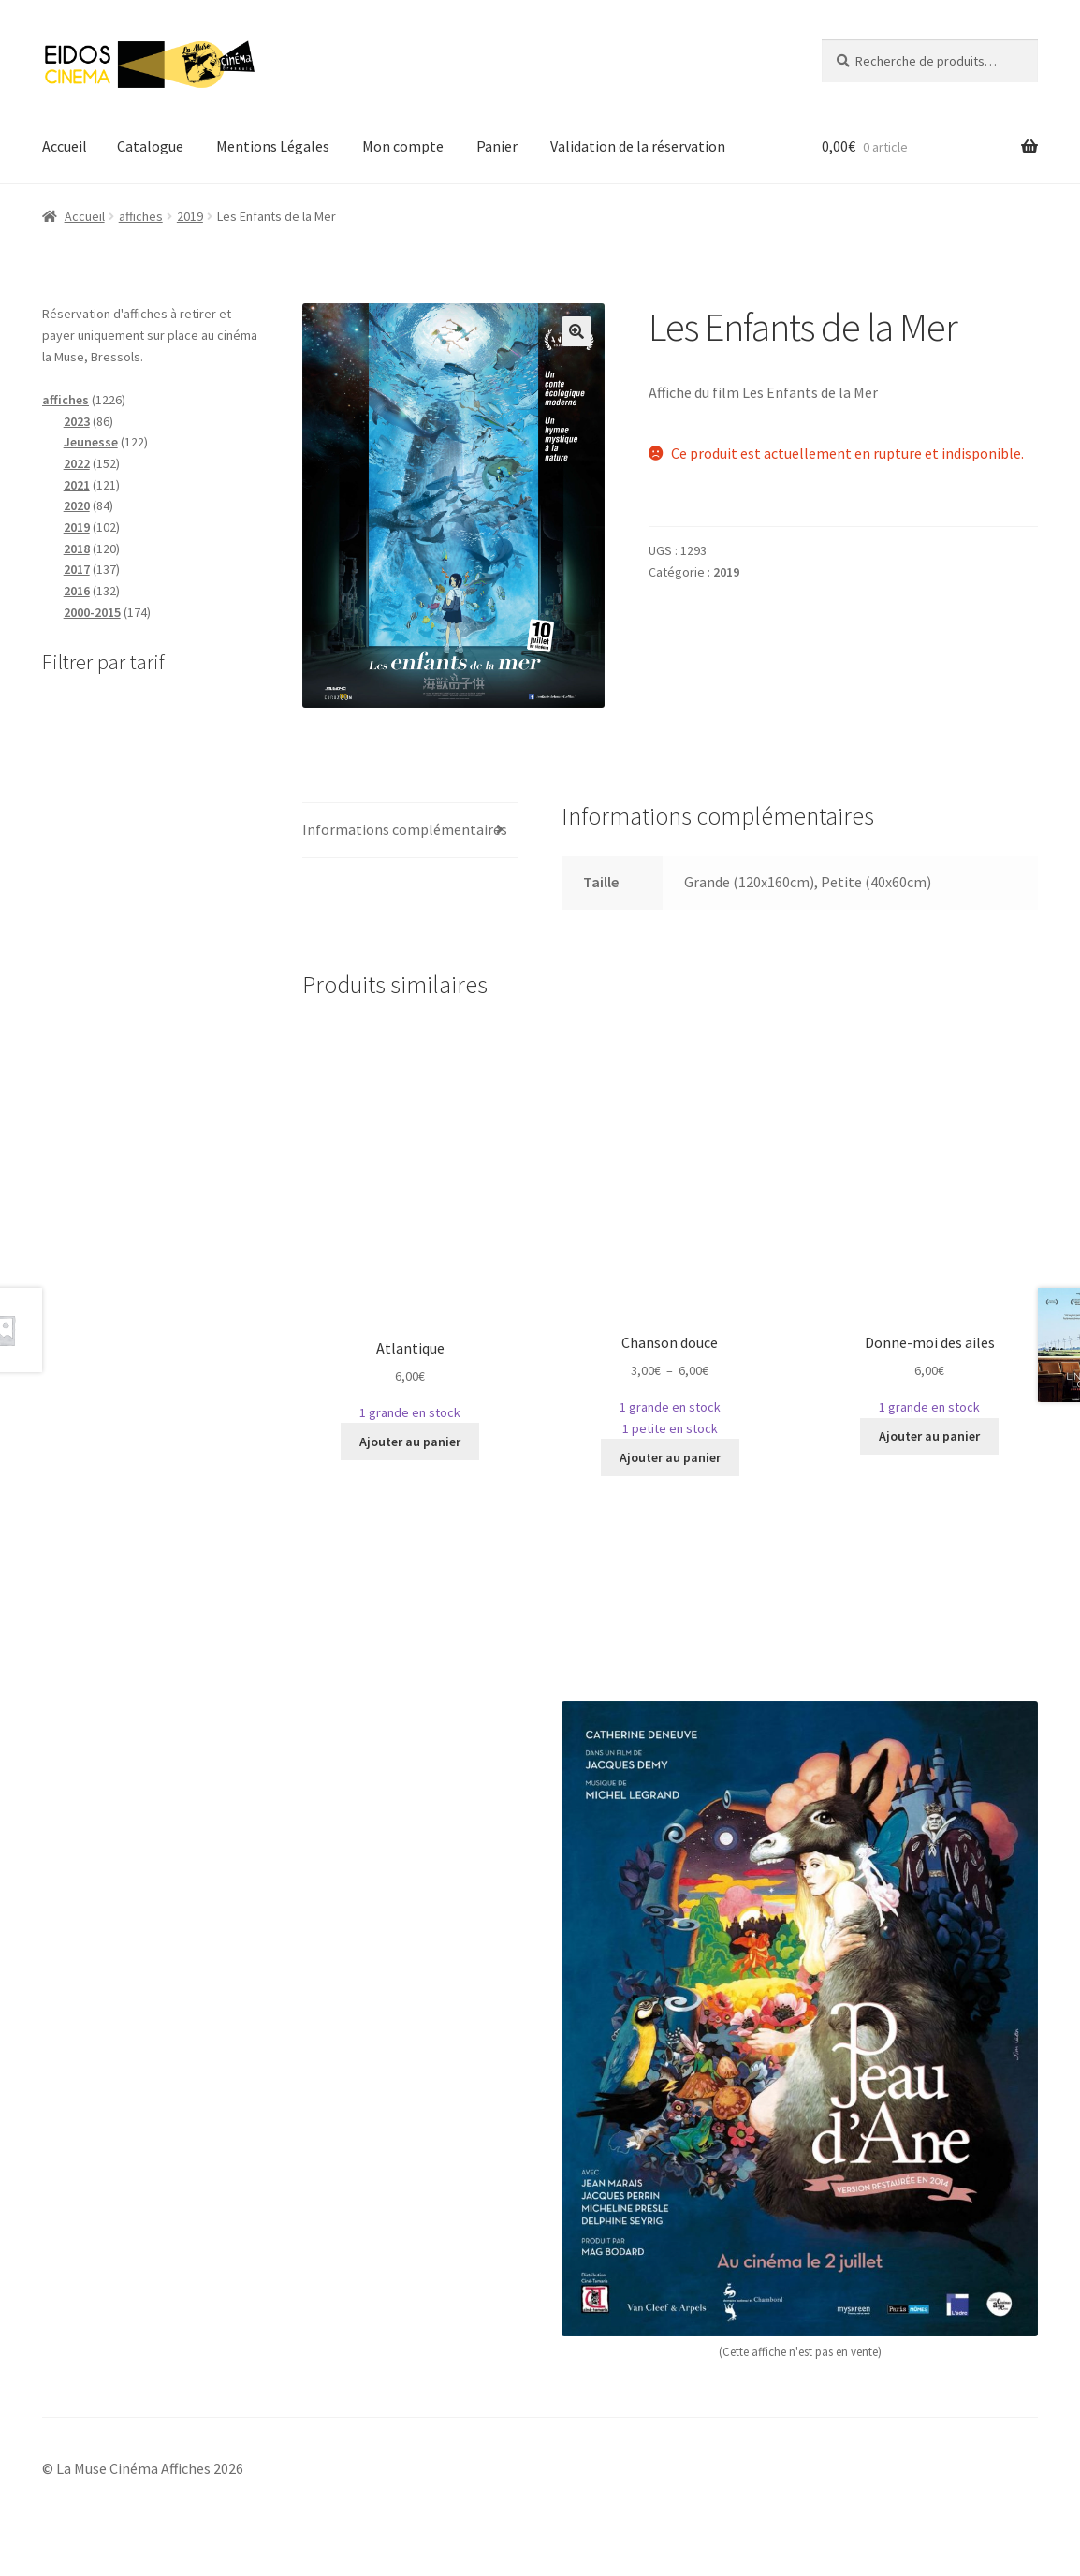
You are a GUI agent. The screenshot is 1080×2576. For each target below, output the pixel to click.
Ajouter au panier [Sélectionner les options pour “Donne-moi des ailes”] (929, 1435)
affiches (141, 216)
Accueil (64, 146)
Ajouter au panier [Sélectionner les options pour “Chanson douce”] (670, 1457)
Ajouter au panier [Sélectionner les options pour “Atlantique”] (409, 1441)
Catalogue (150, 146)
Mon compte (403, 146)
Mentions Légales (272, 146)
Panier (497, 146)
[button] (576, 331)
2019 (190, 216)
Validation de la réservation (637, 146)
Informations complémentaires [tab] (404, 829)
